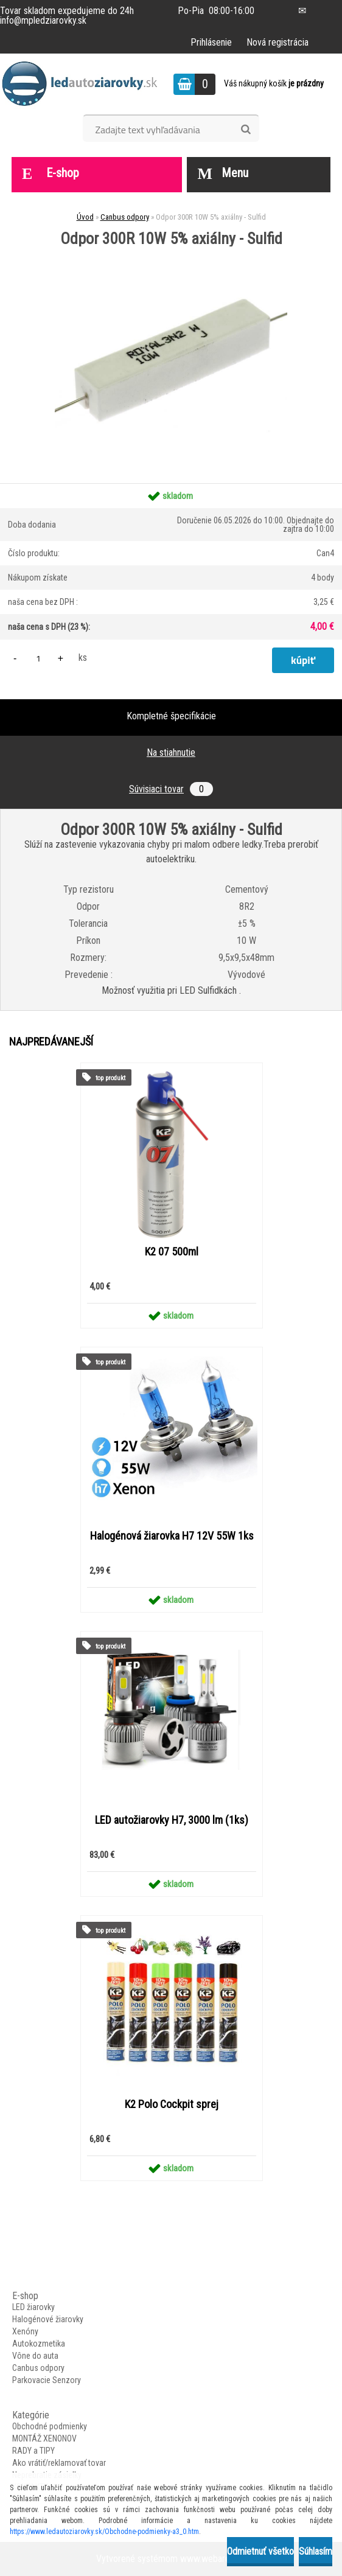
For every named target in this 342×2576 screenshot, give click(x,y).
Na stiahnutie (171, 752)
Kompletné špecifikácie (171, 716)
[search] (245, 129)
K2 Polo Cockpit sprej (171, 2104)
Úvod (85, 217)
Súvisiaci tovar (171, 789)
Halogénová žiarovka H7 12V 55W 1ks (172, 1536)
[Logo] (83, 84)
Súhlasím (315, 2551)
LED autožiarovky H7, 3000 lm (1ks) (171, 1820)
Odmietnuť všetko (260, 2551)
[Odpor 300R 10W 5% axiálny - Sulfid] (171, 251)
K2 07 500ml (171, 1252)
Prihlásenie (211, 42)
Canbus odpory (124, 217)
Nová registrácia (277, 42)
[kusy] (38, 658)
